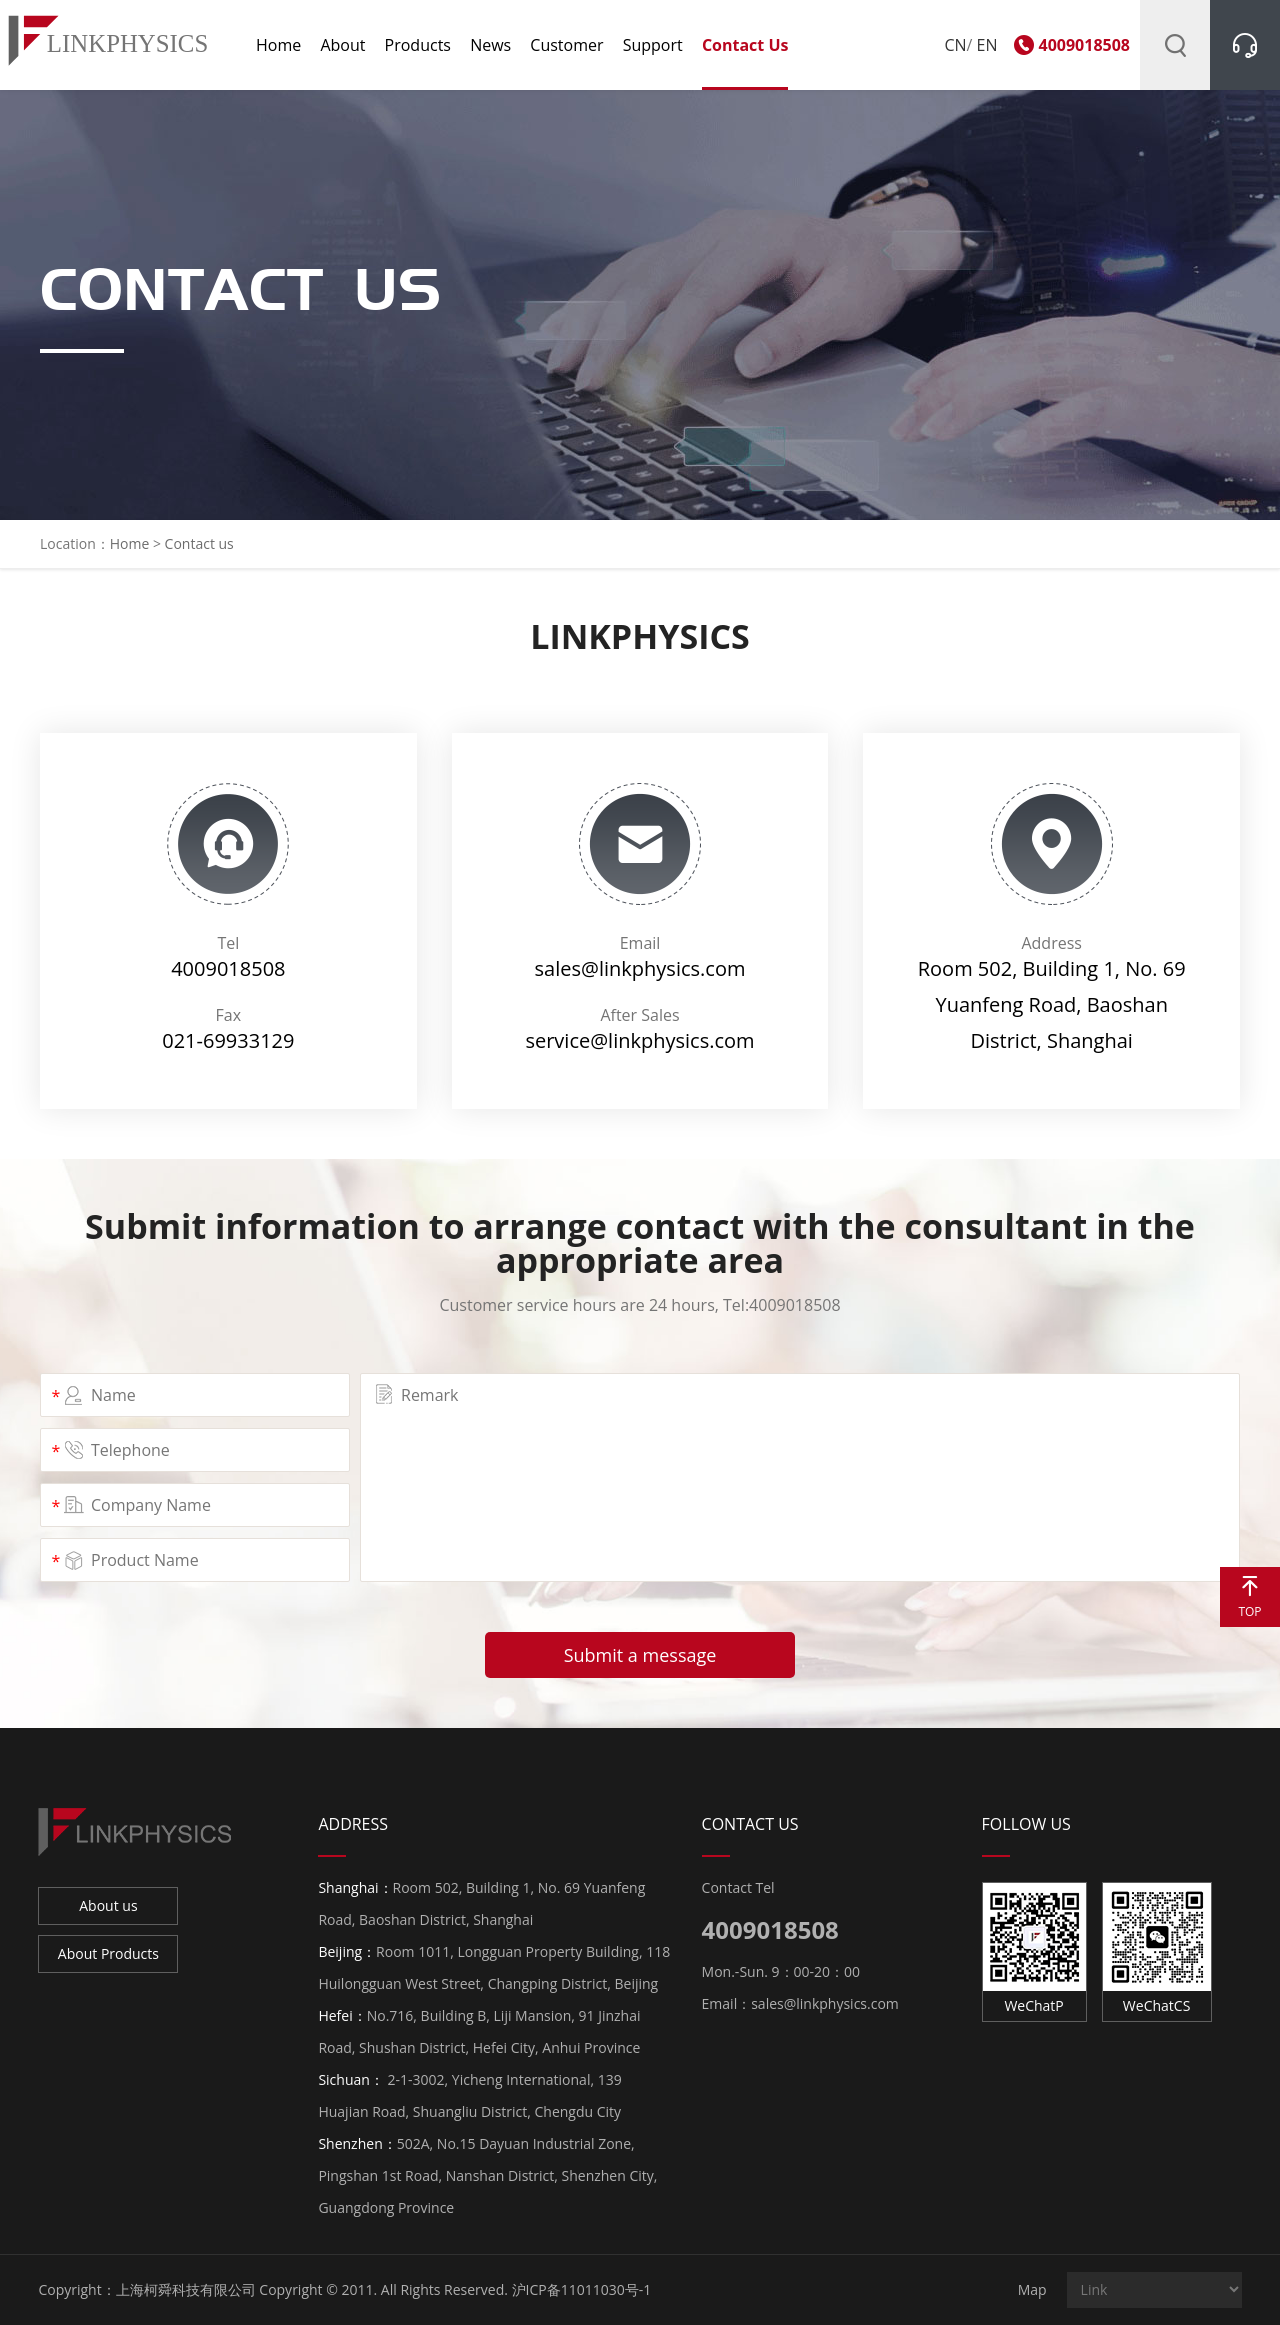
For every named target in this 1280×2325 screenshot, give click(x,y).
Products (418, 45)
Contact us (745, 45)
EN (987, 45)
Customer (566, 45)
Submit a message (640, 1655)
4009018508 (1084, 45)
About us (108, 1905)
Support (653, 45)
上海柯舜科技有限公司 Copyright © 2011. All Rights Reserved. (312, 2289)
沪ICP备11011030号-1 (582, 2289)
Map (1032, 2289)
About (342, 45)
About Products (108, 1953)
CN (955, 45)
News (490, 45)
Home (278, 45)
